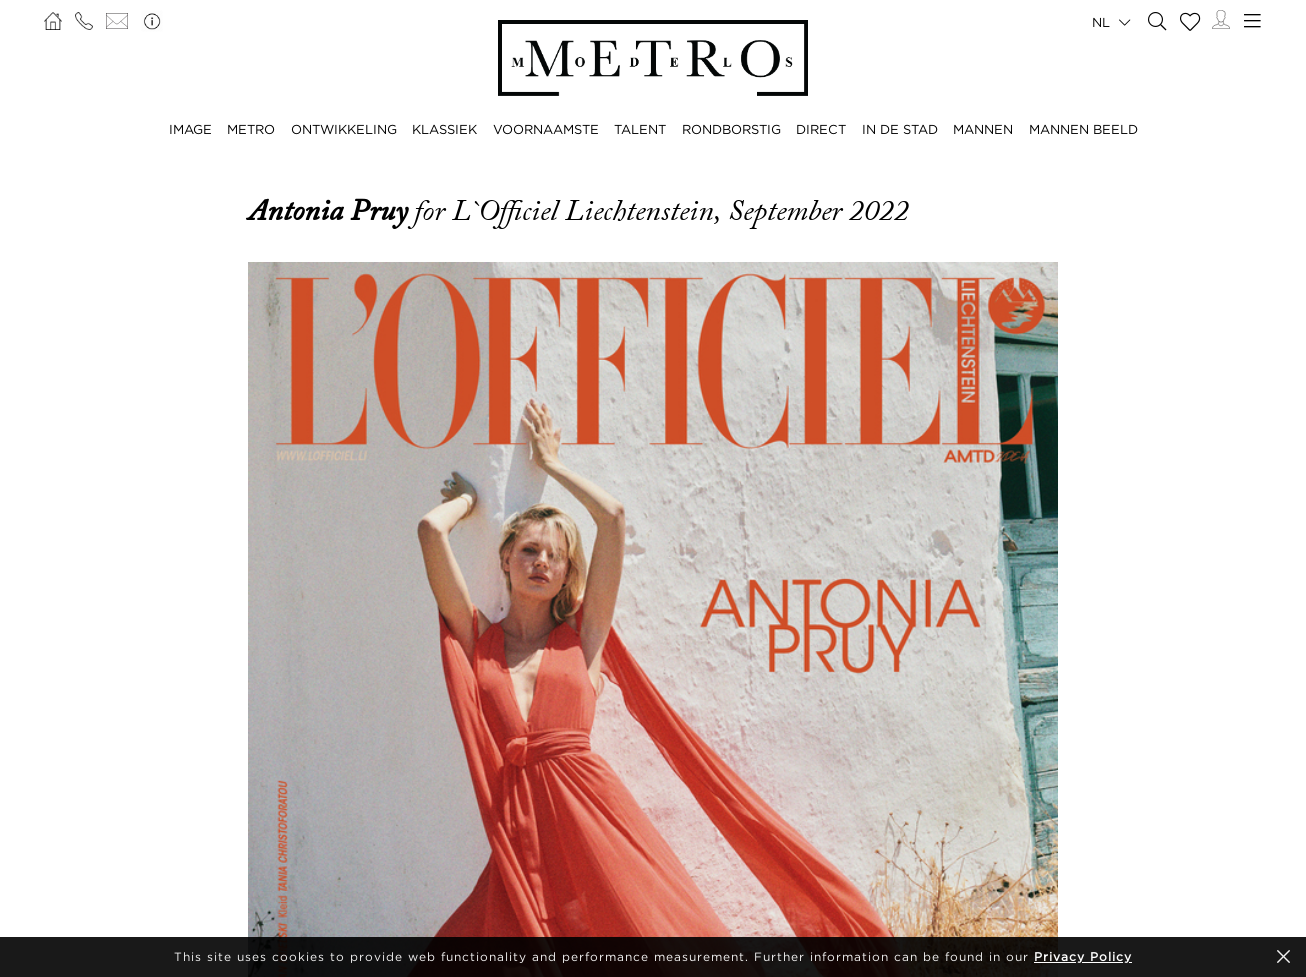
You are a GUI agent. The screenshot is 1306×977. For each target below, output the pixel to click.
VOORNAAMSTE (546, 129)
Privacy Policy (1083, 956)
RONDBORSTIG (731, 129)
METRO (251, 129)
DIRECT (821, 129)
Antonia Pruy (331, 211)
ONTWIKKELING (344, 129)
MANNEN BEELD (1083, 129)
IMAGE (190, 129)
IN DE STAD (900, 129)
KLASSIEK (444, 129)
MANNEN (983, 129)
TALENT (640, 129)
